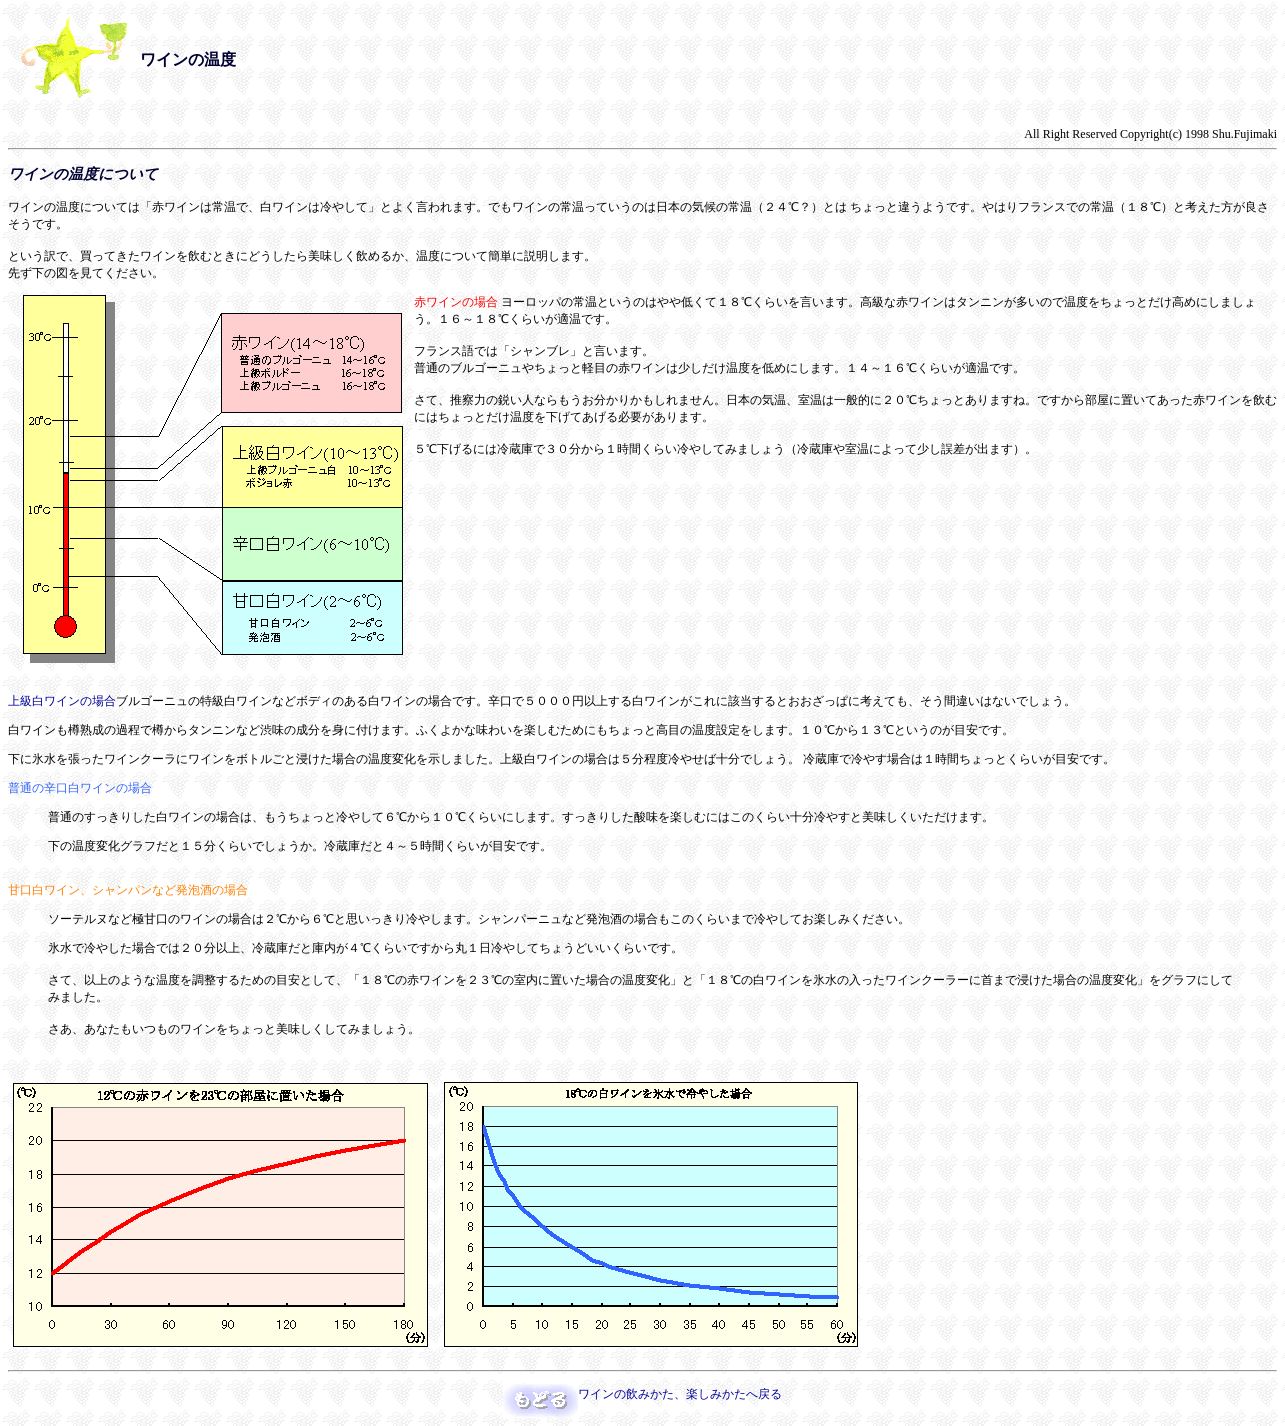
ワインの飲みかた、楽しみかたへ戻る (680, 1394)
